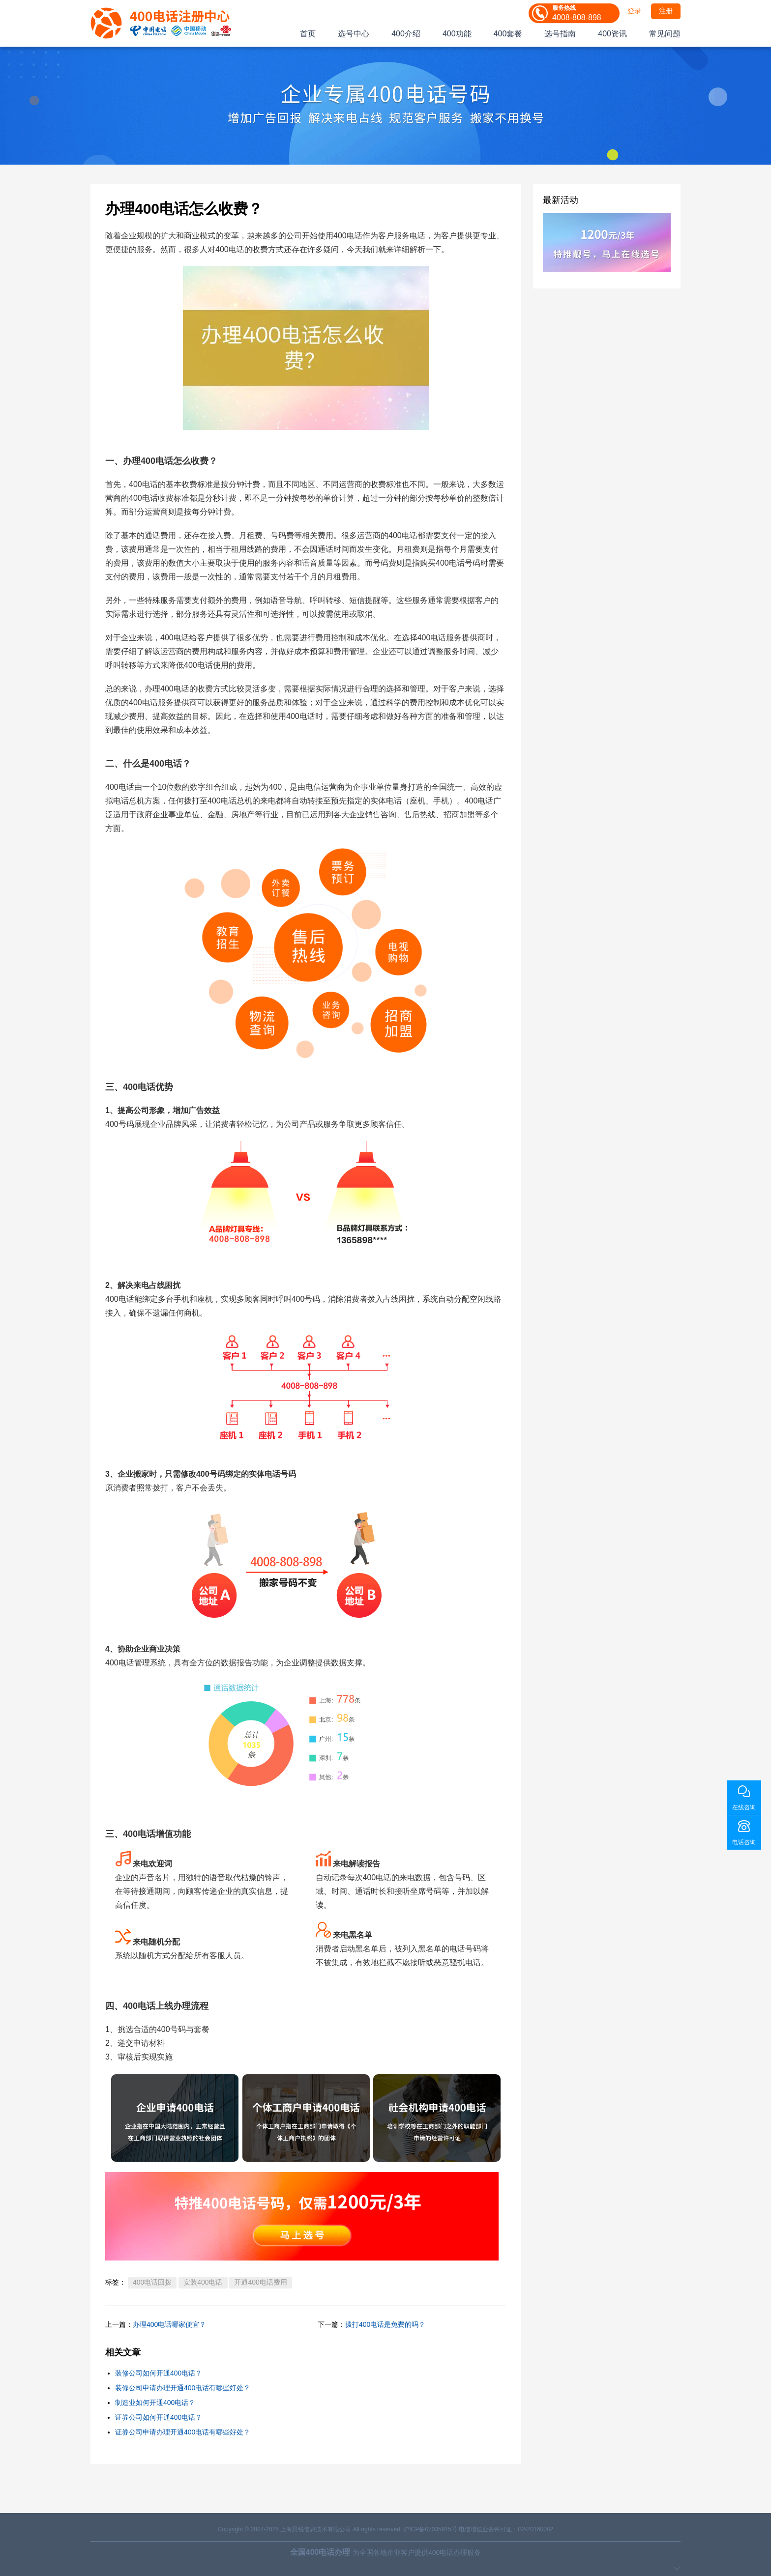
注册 (666, 11)
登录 (634, 11)
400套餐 (508, 33)
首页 (308, 33)
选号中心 (353, 33)
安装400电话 (202, 2282)
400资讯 (612, 33)
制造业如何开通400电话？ (155, 2402)
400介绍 (405, 33)
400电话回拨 (152, 2282)
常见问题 (665, 33)
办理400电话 (148, 461)
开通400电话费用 (260, 2282)
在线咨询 (744, 1807)
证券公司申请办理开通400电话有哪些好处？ (182, 2432)
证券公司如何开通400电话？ (158, 2417)
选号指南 (560, 33)
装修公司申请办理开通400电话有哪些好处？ (182, 2388)
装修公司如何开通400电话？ (158, 2373)
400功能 (457, 33)
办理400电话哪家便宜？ (169, 2324)
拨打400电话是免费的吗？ (385, 2324)
